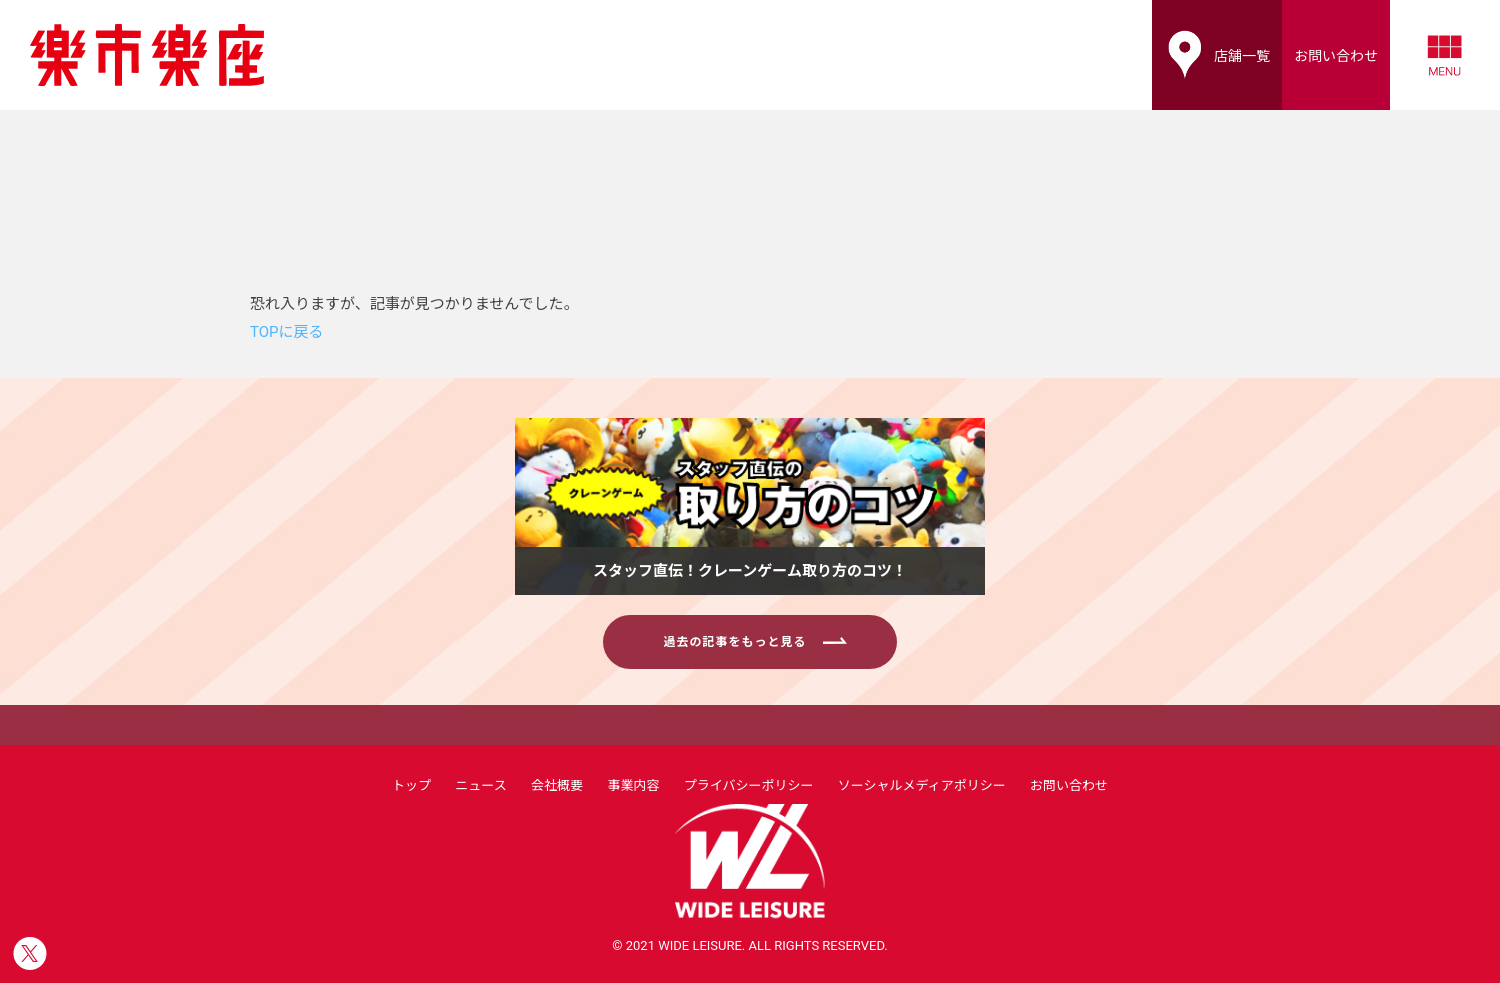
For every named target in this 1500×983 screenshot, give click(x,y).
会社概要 (557, 785)
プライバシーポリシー (749, 785)
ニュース (480, 785)
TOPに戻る (287, 332)
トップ (411, 785)
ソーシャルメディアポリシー (922, 785)
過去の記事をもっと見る (754, 642)
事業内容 (633, 785)
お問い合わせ (1069, 785)
